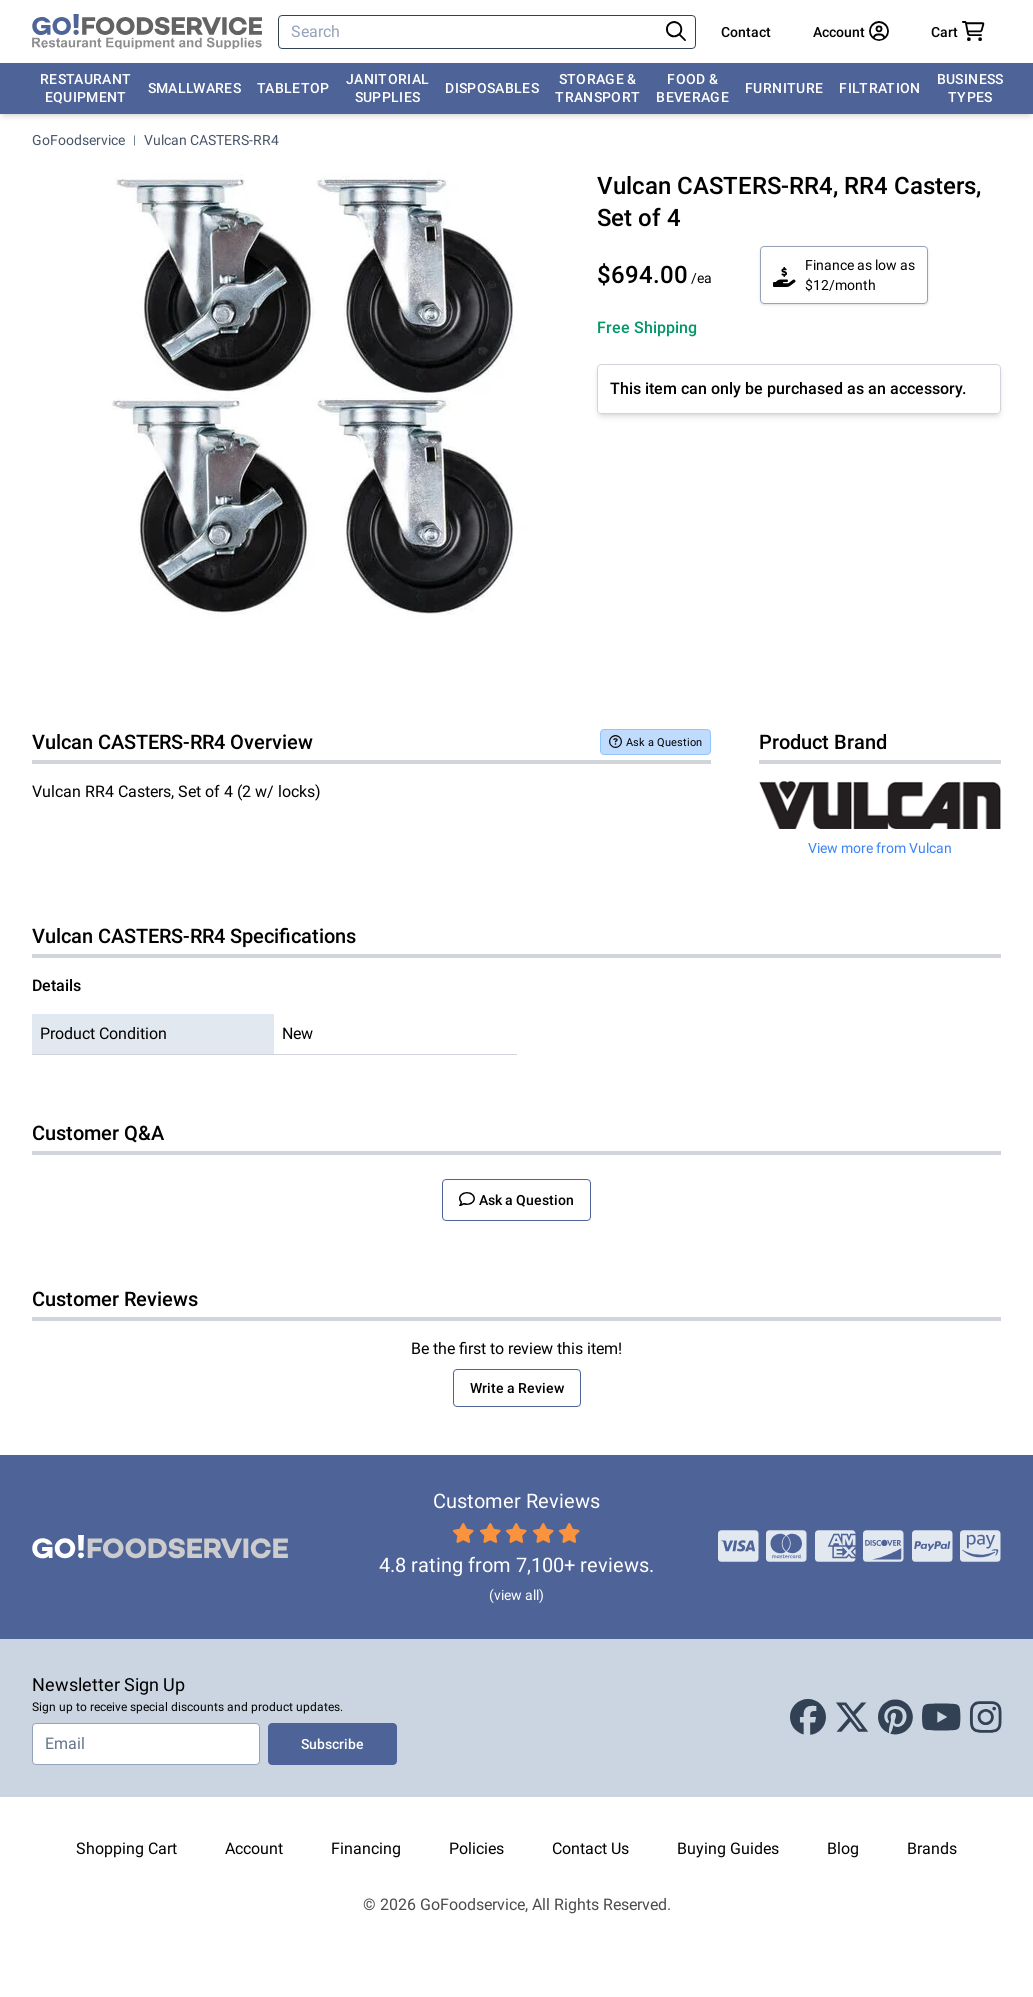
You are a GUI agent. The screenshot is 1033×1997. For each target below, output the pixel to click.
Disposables (492, 88)
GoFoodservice (78, 140)
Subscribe (332, 1744)
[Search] (470, 32)
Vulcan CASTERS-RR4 (211, 140)
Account (254, 1848)
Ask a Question (655, 741)
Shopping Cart (126, 1848)
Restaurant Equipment (86, 88)
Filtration (880, 88)
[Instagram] (986, 1718)
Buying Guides (728, 1848)
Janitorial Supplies (388, 88)
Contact (746, 32)
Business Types (970, 88)
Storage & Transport (597, 88)
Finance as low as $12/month (844, 275)
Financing (366, 1848)
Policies (476, 1848)
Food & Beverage (692, 88)
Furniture (784, 88)
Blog (843, 1848)
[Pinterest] (895, 1718)
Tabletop (293, 88)
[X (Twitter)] (852, 1718)
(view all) (516, 1595)
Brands (932, 1848)
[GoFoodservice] (147, 32)
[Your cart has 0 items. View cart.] (958, 32)
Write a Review (517, 1388)
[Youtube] (941, 1718)
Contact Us (590, 1848)
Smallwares (195, 88)
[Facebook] (808, 1718)
